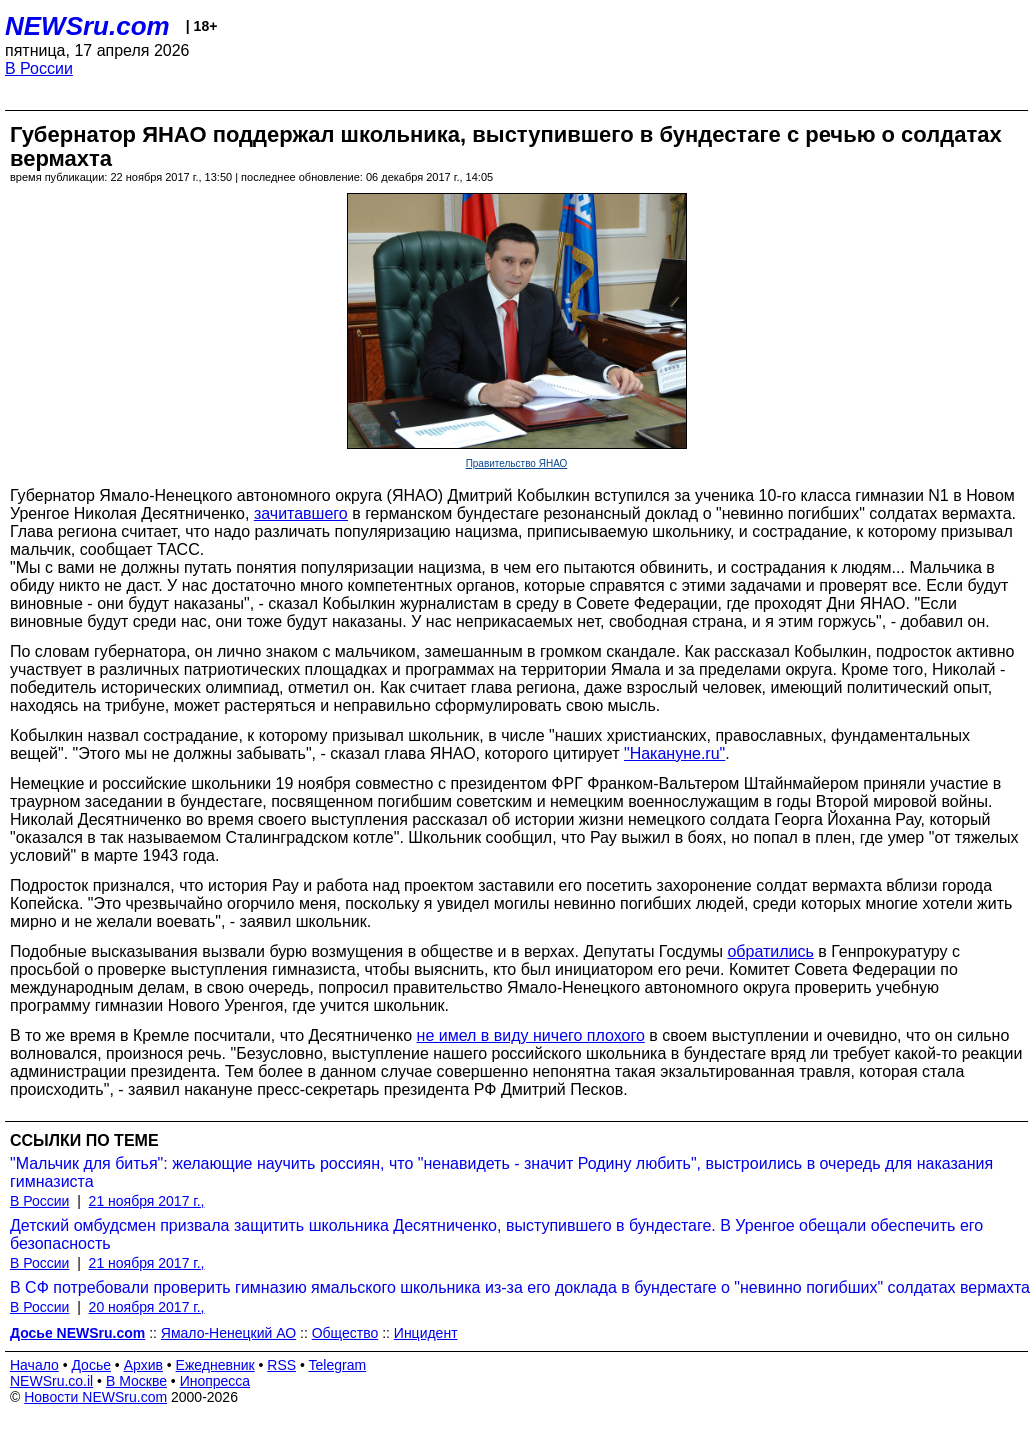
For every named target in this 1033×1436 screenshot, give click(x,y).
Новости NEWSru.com (95, 1397)
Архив (143, 1365)
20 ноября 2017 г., (147, 1307)
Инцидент (426, 1333)
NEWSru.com (87, 26)
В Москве (136, 1381)
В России (39, 68)
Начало (34, 1365)
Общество (345, 1333)
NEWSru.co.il (51, 1381)
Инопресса (215, 1381)
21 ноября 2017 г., (147, 1201)
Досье (91, 1365)
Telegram (338, 1365)
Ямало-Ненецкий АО (228, 1333)
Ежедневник (215, 1365)
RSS (281, 1365)
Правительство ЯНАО (517, 463)
